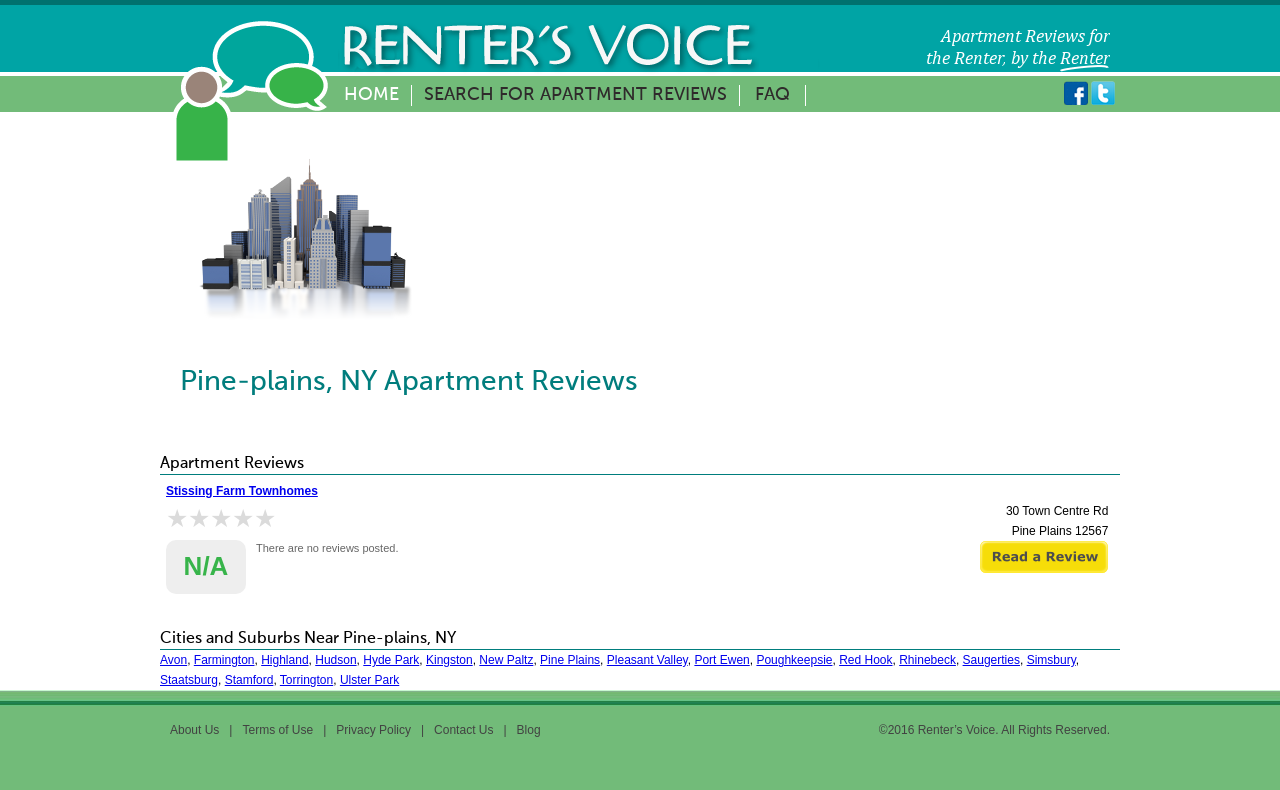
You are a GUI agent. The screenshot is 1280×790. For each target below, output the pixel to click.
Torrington (306, 680)
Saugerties (991, 660)
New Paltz (506, 660)
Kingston (449, 660)
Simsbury (1051, 660)
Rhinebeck (927, 660)
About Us (194, 730)
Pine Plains (570, 660)
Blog (529, 730)
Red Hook (865, 660)
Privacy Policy (373, 730)
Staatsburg (189, 680)
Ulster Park (369, 680)
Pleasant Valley (647, 660)
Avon (173, 660)
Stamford (249, 680)
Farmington (224, 660)
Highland (284, 660)
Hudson (335, 660)
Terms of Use (277, 730)
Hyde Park (391, 660)
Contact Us (463, 730)
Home (371, 95)
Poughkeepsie (794, 660)
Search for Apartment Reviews (575, 95)
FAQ (772, 95)
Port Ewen (721, 660)
